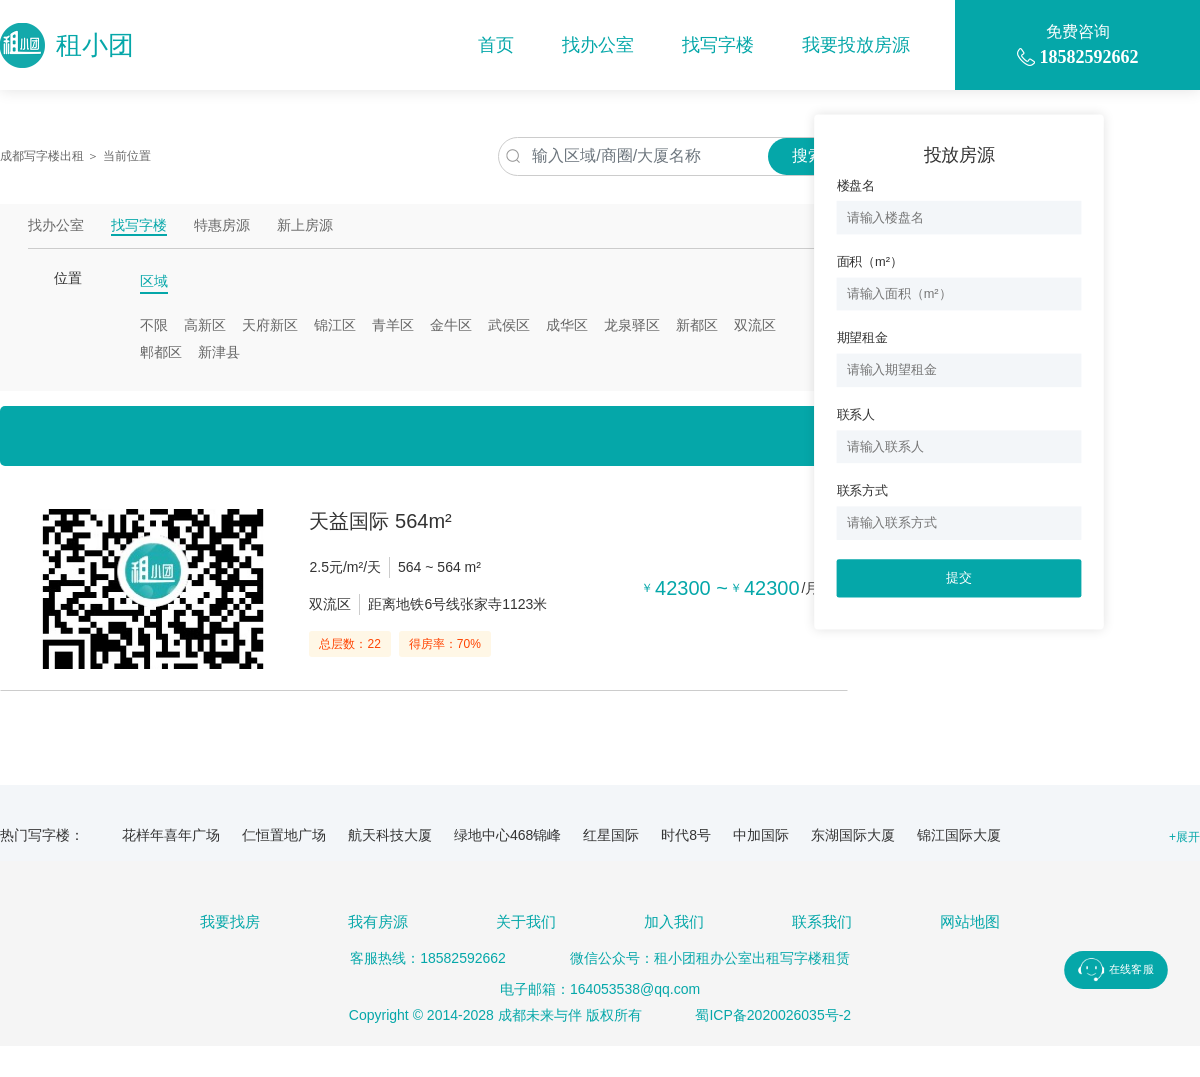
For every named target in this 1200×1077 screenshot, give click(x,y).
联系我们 (822, 921)
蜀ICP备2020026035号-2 (773, 1015)
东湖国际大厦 (853, 835)
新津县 (219, 352)
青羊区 (393, 325)
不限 (154, 325)
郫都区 (161, 352)
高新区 (205, 325)
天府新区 (270, 325)
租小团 (67, 45)
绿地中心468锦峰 (507, 835)
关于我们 (526, 921)
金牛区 (451, 325)
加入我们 (674, 921)
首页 (496, 45)
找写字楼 (718, 45)
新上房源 (305, 225)
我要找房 (230, 921)
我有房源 (378, 921)
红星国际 (611, 835)
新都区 (697, 325)
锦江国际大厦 (959, 835)
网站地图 (970, 921)
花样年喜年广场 (171, 835)
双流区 (755, 325)
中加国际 (761, 835)
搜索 (808, 155)
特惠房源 (222, 225)
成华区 (567, 325)
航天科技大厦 (390, 835)
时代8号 (686, 835)
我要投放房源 (856, 45)
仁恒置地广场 (284, 835)
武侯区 (509, 325)
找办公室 (598, 45)
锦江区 (335, 325)
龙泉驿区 (632, 325)
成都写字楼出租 (42, 156)
